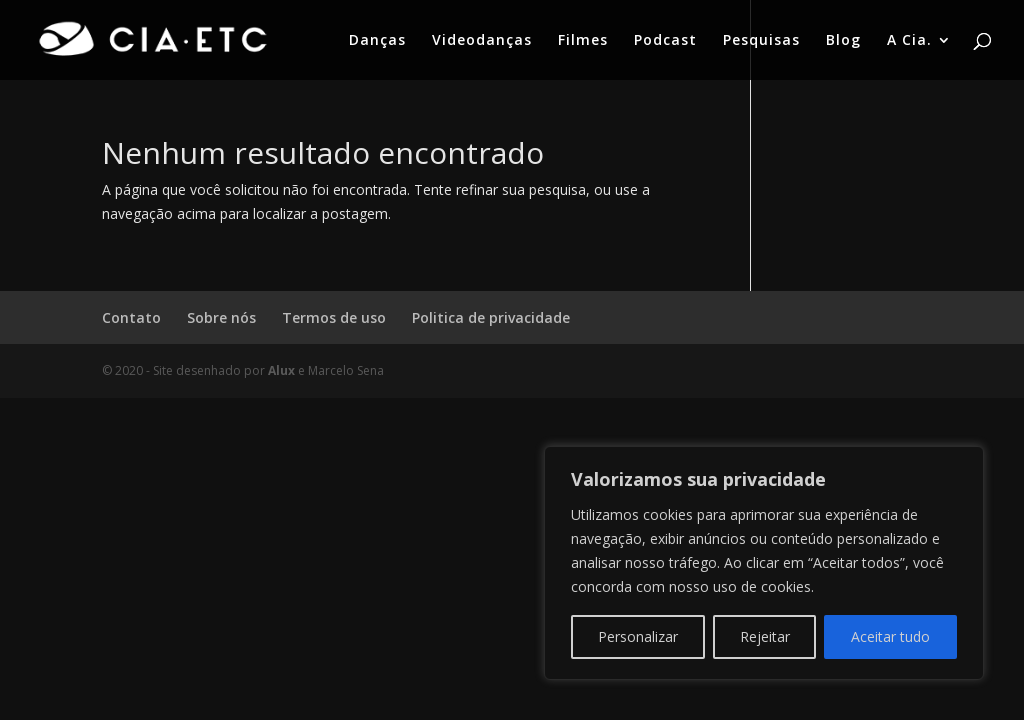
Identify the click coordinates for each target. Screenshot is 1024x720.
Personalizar (638, 636)
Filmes (583, 41)
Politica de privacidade (491, 317)
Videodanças (482, 41)
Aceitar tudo (890, 636)
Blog (843, 41)
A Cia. (909, 41)
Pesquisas (761, 41)
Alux (281, 370)
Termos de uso (334, 317)
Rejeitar (765, 636)
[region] (764, 563)
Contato (131, 317)
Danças (377, 41)
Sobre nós (221, 317)
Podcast (665, 41)
